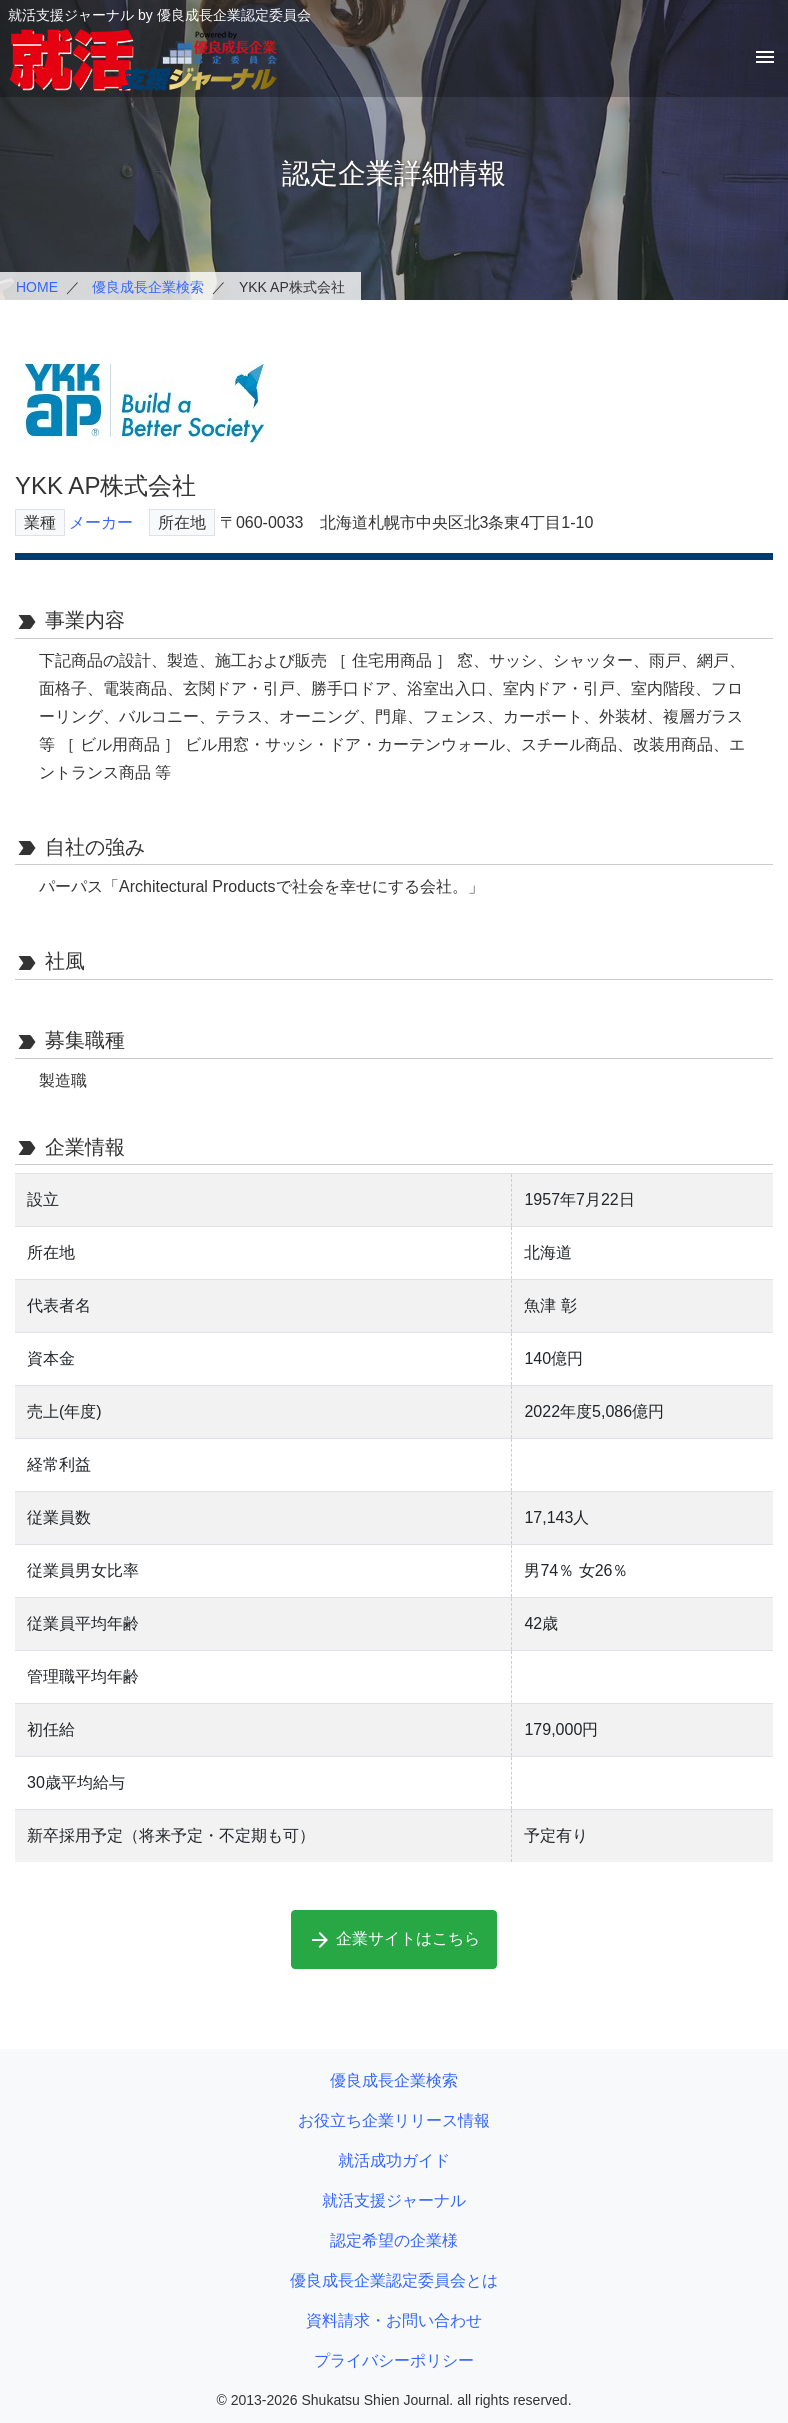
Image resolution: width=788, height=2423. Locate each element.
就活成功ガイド (394, 2160)
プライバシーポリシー (394, 2360)
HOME (37, 287)
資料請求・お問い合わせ (394, 2320)
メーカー (101, 522)
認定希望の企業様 (394, 2240)
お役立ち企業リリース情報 (394, 2120)
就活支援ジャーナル (394, 2200)
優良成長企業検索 (148, 287)
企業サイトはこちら (394, 1940)
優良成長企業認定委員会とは (394, 2280)
